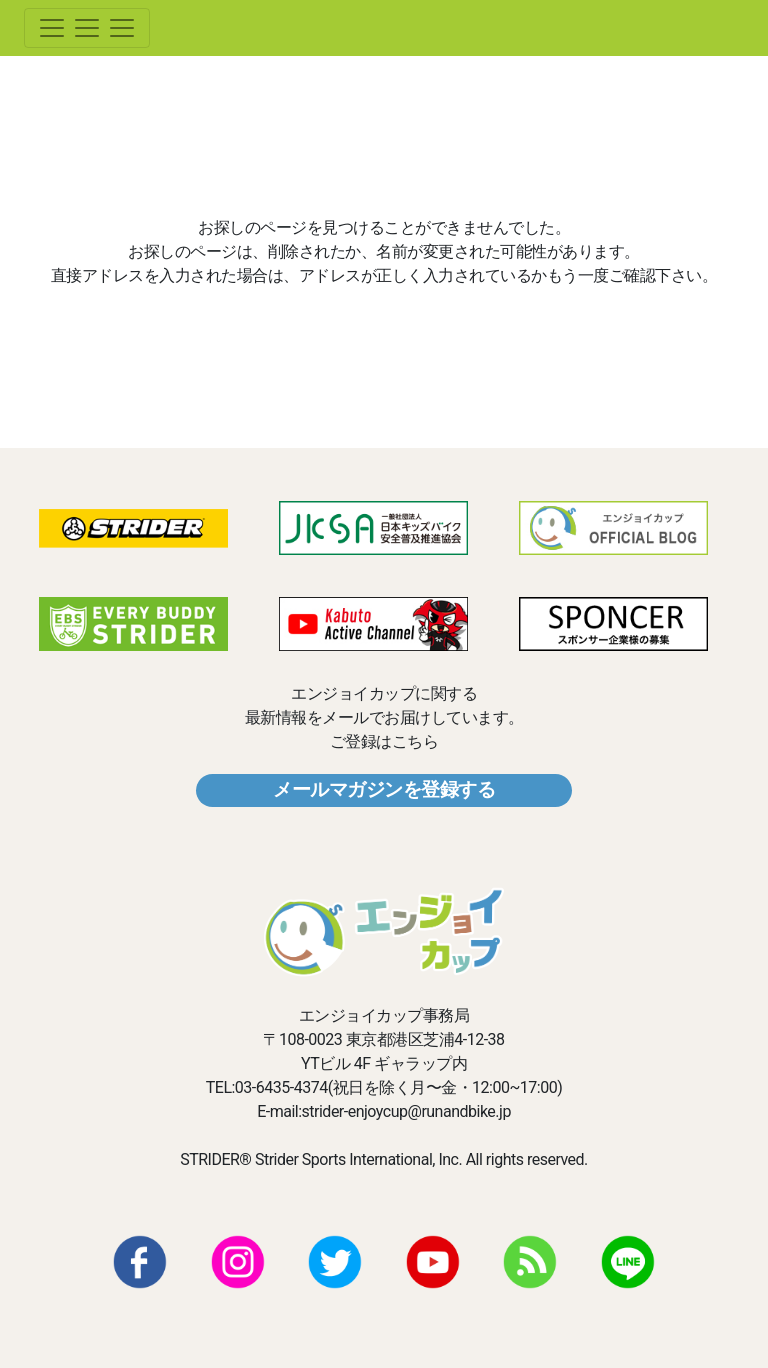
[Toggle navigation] (87, 28)
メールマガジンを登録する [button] (384, 789)
